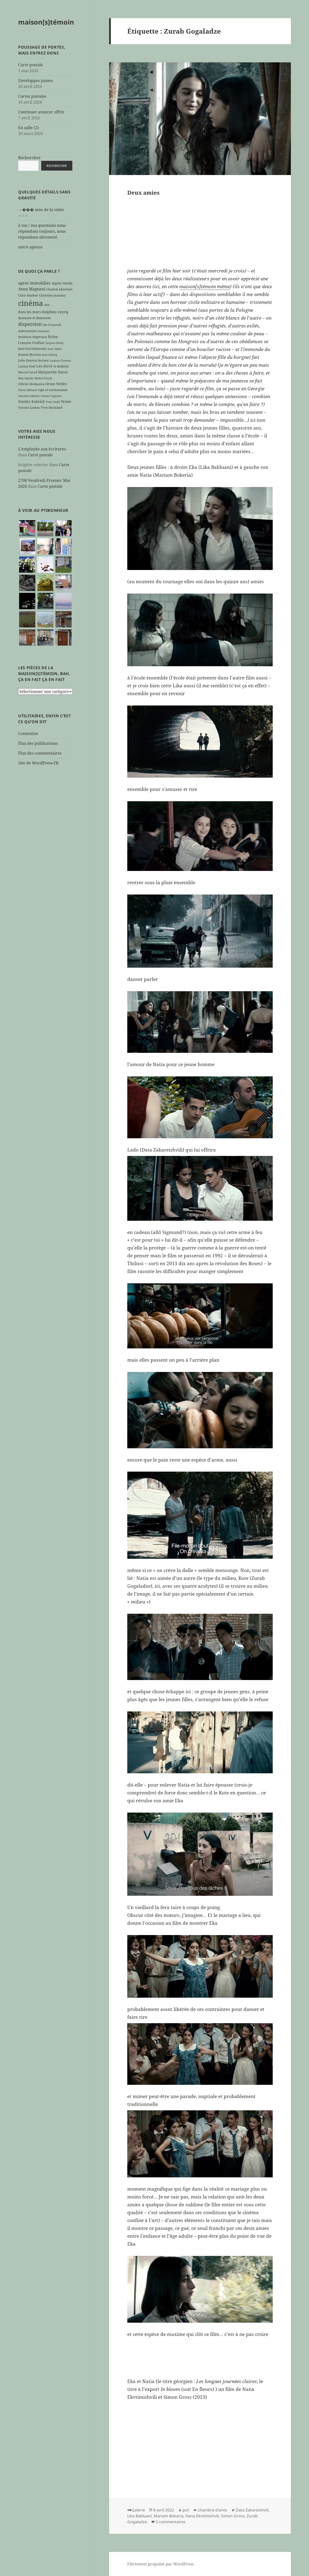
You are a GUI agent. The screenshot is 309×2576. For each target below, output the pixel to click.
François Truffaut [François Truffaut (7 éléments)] (31, 342)
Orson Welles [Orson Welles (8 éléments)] (56, 383)
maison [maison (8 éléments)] (63, 366)
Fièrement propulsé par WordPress (160, 2564)
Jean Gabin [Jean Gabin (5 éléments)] (55, 349)
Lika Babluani (139, 2516)
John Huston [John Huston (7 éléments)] (27, 360)
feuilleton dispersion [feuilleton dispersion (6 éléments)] (32, 337)
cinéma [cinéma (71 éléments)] (30, 303)
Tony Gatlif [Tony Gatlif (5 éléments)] (53, 402)
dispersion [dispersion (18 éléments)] (30, 324)
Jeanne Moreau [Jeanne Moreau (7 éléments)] (29, 354)
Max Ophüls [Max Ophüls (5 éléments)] (25, 378)
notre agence (30, 247)
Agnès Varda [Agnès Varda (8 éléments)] (62, 283)
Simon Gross (233, 2516)
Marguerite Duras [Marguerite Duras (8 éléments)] (53, 372)
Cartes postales (32, 96)
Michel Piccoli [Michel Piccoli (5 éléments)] (43, 378)
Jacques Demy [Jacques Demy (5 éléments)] (55, 343)
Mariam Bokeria (168, 2516)
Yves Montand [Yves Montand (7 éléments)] (51, 407)
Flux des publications (38, 743)
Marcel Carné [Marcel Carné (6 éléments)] (27, 372)
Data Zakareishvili (252, 2510)
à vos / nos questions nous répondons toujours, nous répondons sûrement (42, 231)
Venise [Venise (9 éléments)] (66, 401)
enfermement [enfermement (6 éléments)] (27, 331)
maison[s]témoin (46, 22)
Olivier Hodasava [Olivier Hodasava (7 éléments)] (31, 384)
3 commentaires (170, 2521)
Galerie (138, 2510)
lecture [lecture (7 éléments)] (43, 360)
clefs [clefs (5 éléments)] (47, 305)
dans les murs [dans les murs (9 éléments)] (29, 312)
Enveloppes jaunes (35, 80)
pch (185, 2510)
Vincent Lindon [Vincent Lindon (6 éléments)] (29, 407)
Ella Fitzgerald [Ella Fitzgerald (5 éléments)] (52, 324)
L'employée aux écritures (42, 449)
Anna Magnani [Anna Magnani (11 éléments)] (31, 289)
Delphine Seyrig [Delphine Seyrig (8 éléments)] (55, 312)
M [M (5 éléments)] (54, 366)
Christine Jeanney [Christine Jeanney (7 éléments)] (52, 295)
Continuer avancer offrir (41, 112)
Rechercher (29, 157)
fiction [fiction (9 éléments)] (53, 336)
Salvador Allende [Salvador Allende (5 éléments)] (29, 396)
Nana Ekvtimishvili (202, 2516)
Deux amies (143, 192)
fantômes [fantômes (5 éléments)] (44, 331)
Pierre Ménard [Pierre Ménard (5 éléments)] (27, 390)
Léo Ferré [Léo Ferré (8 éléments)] (44, 366)
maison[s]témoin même (204, 286)
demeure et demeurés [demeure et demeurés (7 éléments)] (34, 318)
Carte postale (30, 65)
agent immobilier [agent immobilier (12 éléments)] (34, 283)
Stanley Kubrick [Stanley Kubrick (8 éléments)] (31, 401)
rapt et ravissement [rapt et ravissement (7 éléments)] (52, 390)
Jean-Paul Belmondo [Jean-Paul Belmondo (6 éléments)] (32, 349)
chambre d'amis (212, 2510)
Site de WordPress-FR (38, 763)
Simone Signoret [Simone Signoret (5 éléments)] (51, 396)
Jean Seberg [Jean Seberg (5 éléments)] (49, 354)
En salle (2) (28, 127)
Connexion (28, 733)
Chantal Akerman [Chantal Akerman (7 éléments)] (59, 289)
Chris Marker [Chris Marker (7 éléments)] (28, 295)
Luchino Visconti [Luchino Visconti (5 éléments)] (60, 360)
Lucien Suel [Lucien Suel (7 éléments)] (26, 366)
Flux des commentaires (40, 753)
